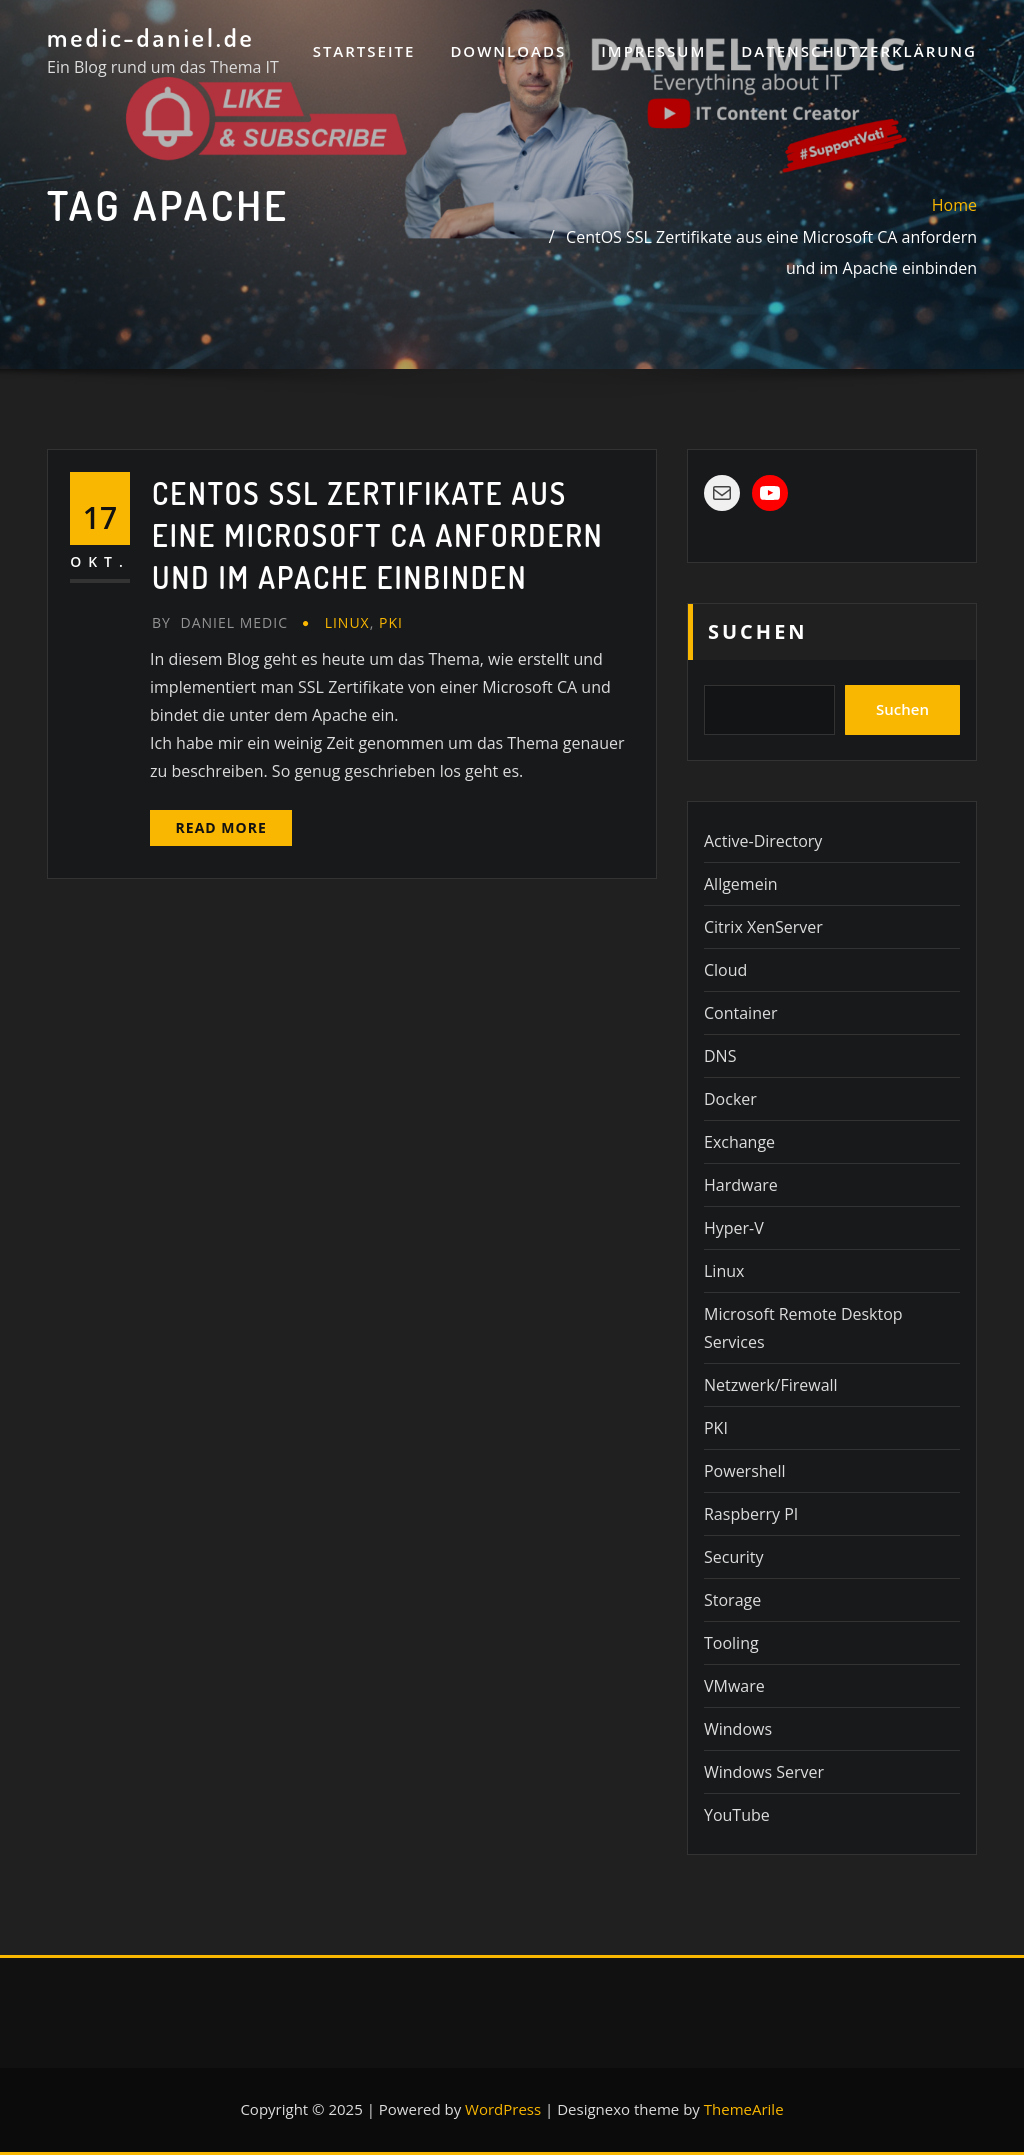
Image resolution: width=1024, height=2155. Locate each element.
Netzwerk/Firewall (771, 1385)
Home (954, 205)
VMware (734, 1686)
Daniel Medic (220, 622)
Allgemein (741, 884)
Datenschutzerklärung (859, 51)
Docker (730, 1099)
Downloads (508, 51)
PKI (391, 622)
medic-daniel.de (151, 37)
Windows (738, 1729)
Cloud (725, 970)
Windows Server (764, 1772)
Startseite (364, 51)
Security (734, 1557)
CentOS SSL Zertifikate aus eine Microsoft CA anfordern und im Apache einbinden (378, 535)
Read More (221, 827)
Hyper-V (734, 1228)
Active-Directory (763, 841)
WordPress (503, 2109)
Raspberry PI (751, 1514)
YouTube (737, 1815)
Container (740, 1013)
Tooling (731, 1643)
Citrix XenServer (763, 927)
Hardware (741, 1185)
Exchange (739, 1142)
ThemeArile (744, 2109)
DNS (720, 1056)
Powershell (745, 1471)
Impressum (653, 51)
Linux (347, 622)
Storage (732, 1600)
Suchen (758, 631)
